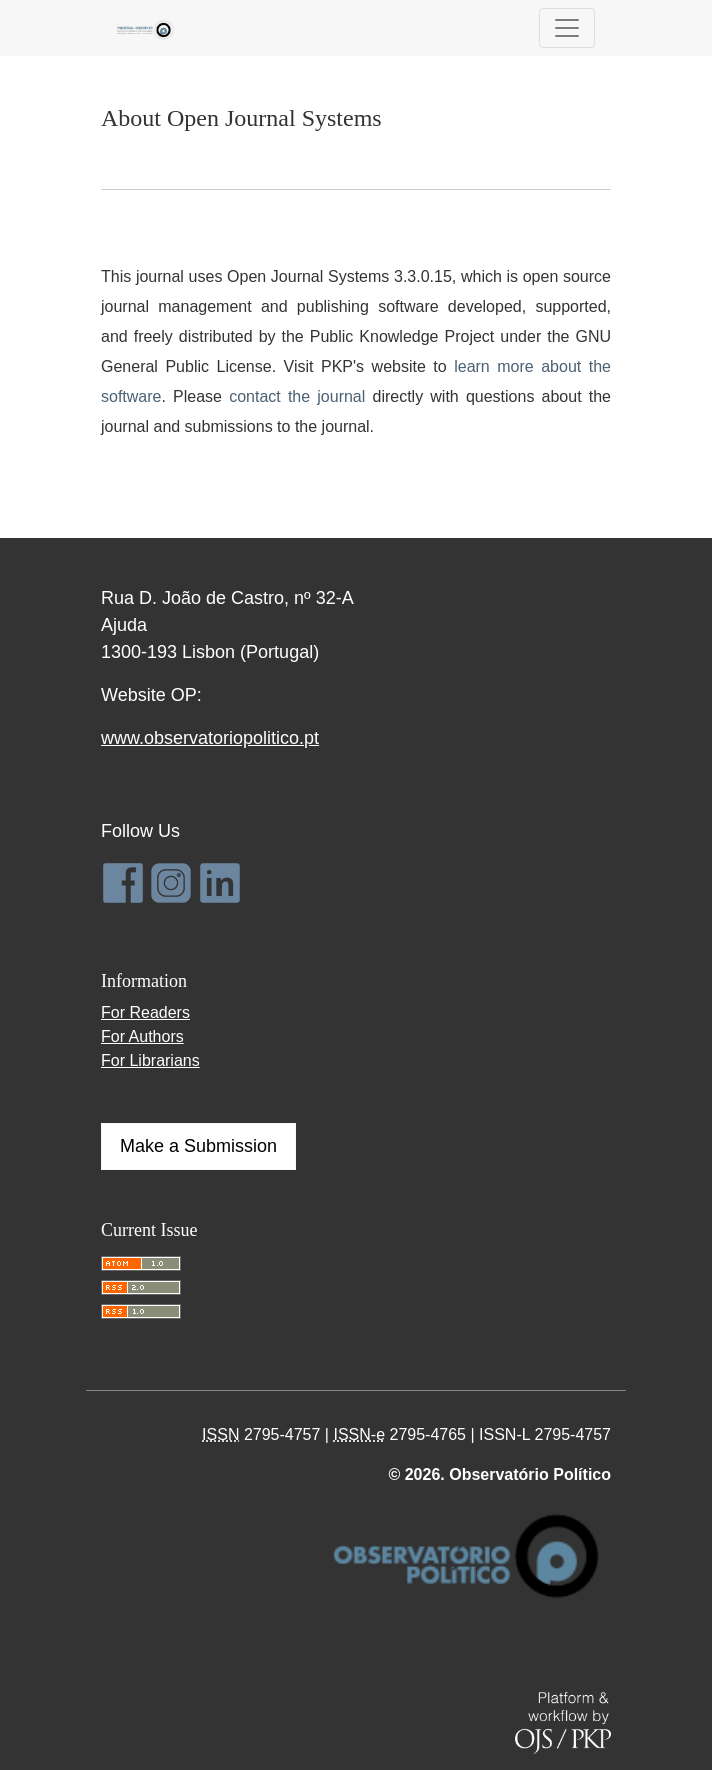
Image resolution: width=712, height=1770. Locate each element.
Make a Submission (198, 1146)
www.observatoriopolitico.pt (210, 738)
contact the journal (297, 396)
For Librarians (150, 1060)
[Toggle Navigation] (567, 28)
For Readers (145, 1012)
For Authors (142, 1036)
